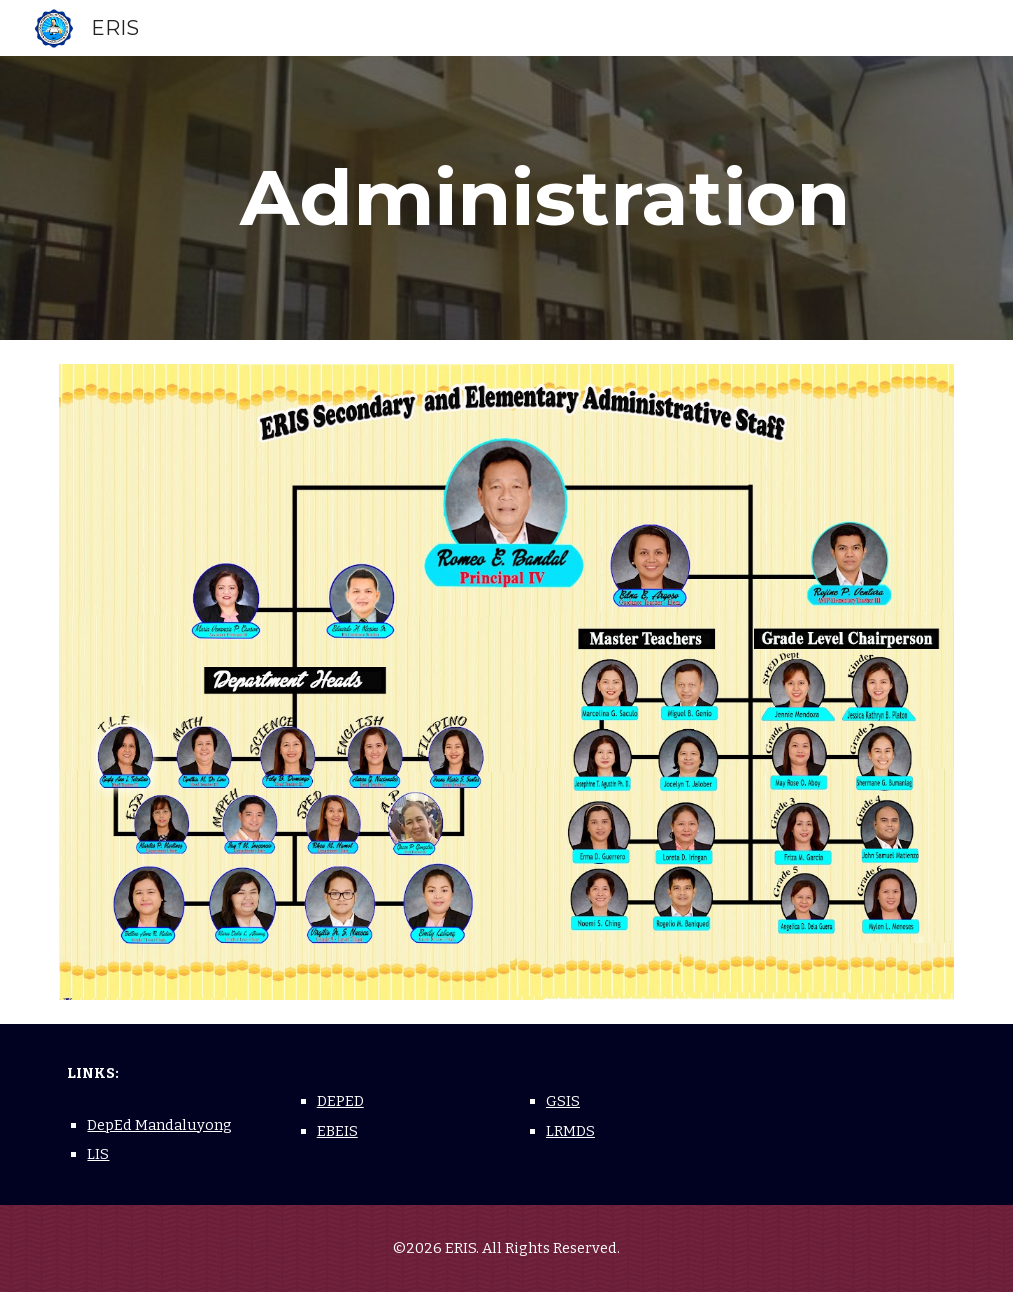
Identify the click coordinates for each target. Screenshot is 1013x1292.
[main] (544, 198)
